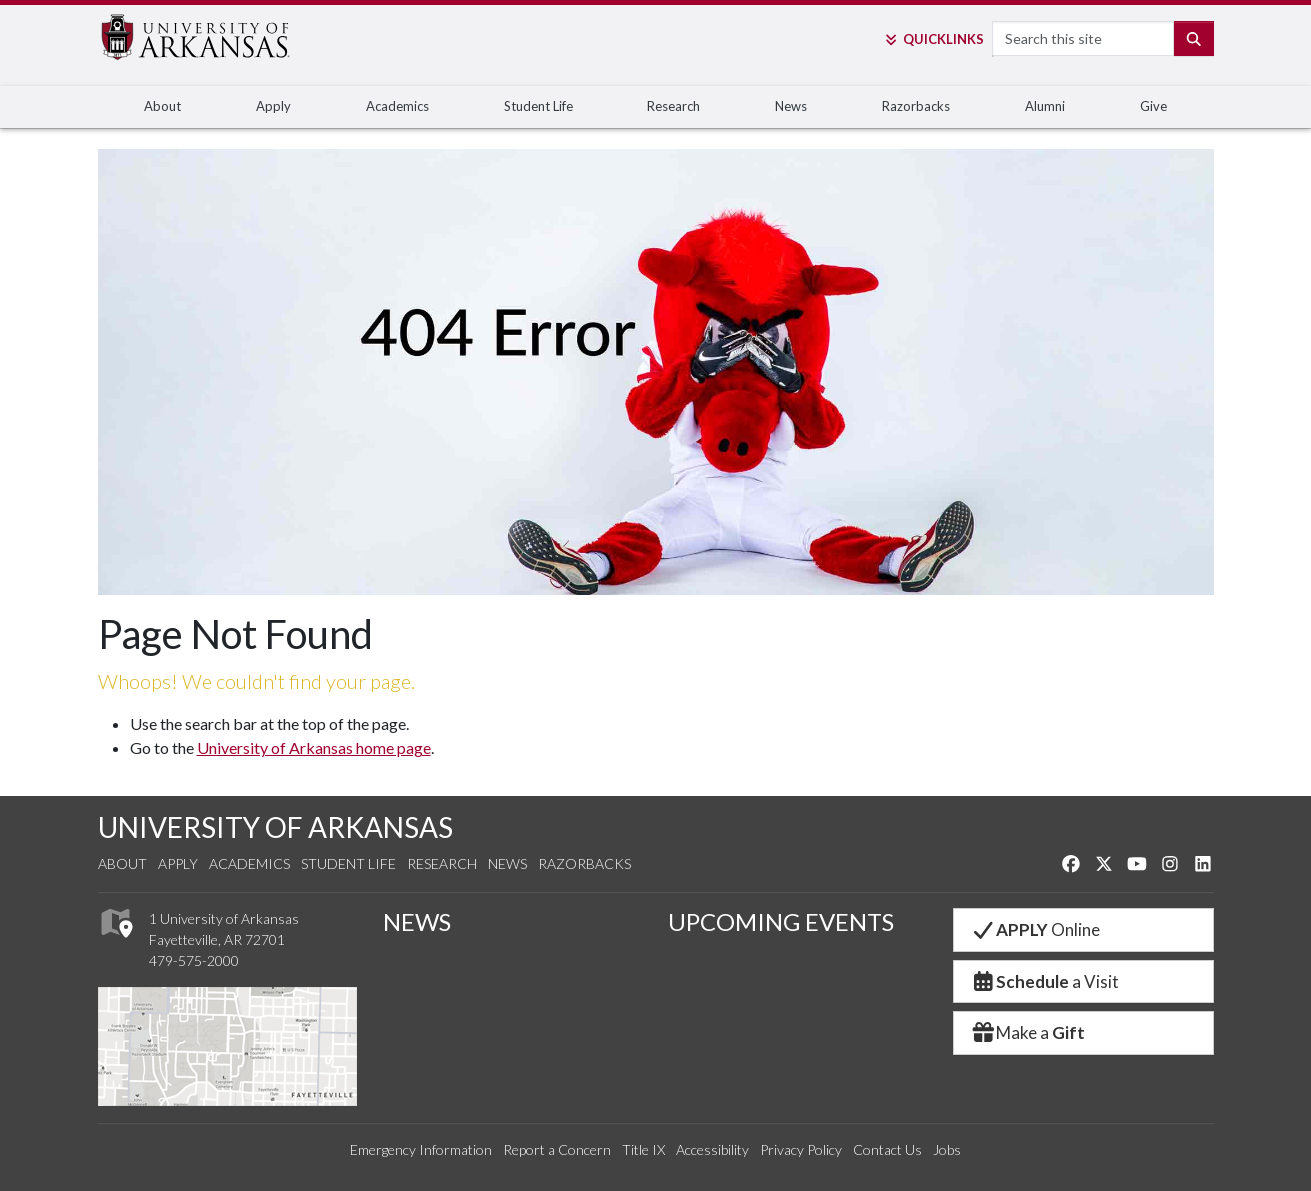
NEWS (417, 921)
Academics (397, 106)
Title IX (643, 1149)
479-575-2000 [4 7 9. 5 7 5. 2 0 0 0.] (194, 960)
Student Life (538, 106)
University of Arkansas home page (314, 747)
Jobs (947, 1149)
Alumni (1045, 106)
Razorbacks (916, 106)
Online (1035, 929)
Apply (273, 106)
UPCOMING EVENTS (781, 921)
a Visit (1045, 981)
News (791, 106)
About (162, 106)
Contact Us (887, 1149)
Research (673, 106)
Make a (1028, 1032)
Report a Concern (557, 1149)
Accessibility (712, 1149)
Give (1153, 106)
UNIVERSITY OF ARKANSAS (275, 827)
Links (933, 39)
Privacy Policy (801, 1149)
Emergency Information (421, 1149)
